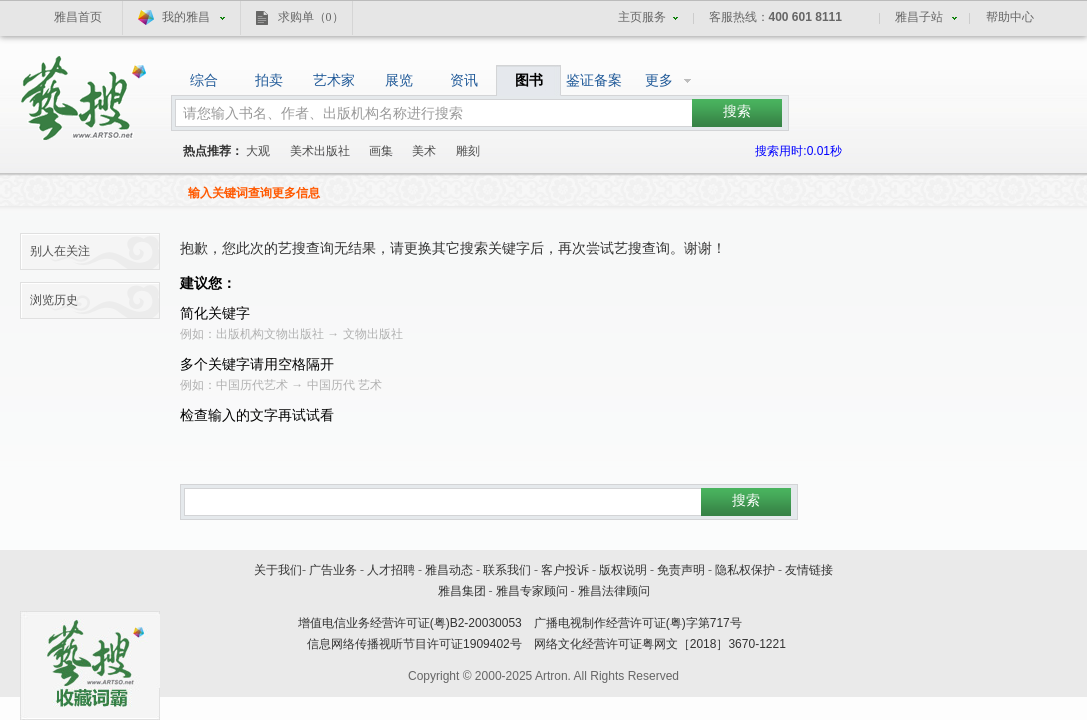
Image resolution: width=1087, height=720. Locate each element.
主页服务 (642, 17)
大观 (258, 151)
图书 (529, 80)
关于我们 (278, 570)
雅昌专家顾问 (532, 591)
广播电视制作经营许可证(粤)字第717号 (638, 623)
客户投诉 (565, 570)
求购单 (311, 17)
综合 (204, 80)
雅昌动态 (449, 570)
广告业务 (333, 570)
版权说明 (623, 570)
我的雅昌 (186, 17)
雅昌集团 (462, 591)
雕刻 (468, 151)
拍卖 (269, 80)
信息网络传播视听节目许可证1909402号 (414, 644)
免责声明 (681, 570)
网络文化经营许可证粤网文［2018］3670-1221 (660, 644)
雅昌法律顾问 (614, 591)
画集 (381, 151)
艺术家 (334, 80)
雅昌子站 (919, 17)
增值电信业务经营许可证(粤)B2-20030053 (410, 623)
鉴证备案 (594, 80)
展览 (399, 80)
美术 (424, 151)
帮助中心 (1010, 17)
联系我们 (507, 570)
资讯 (464, 80)
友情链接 (809, 570)
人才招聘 (391, 570)
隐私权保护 (745, 570)
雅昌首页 (78, 17)
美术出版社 (320, 151)
